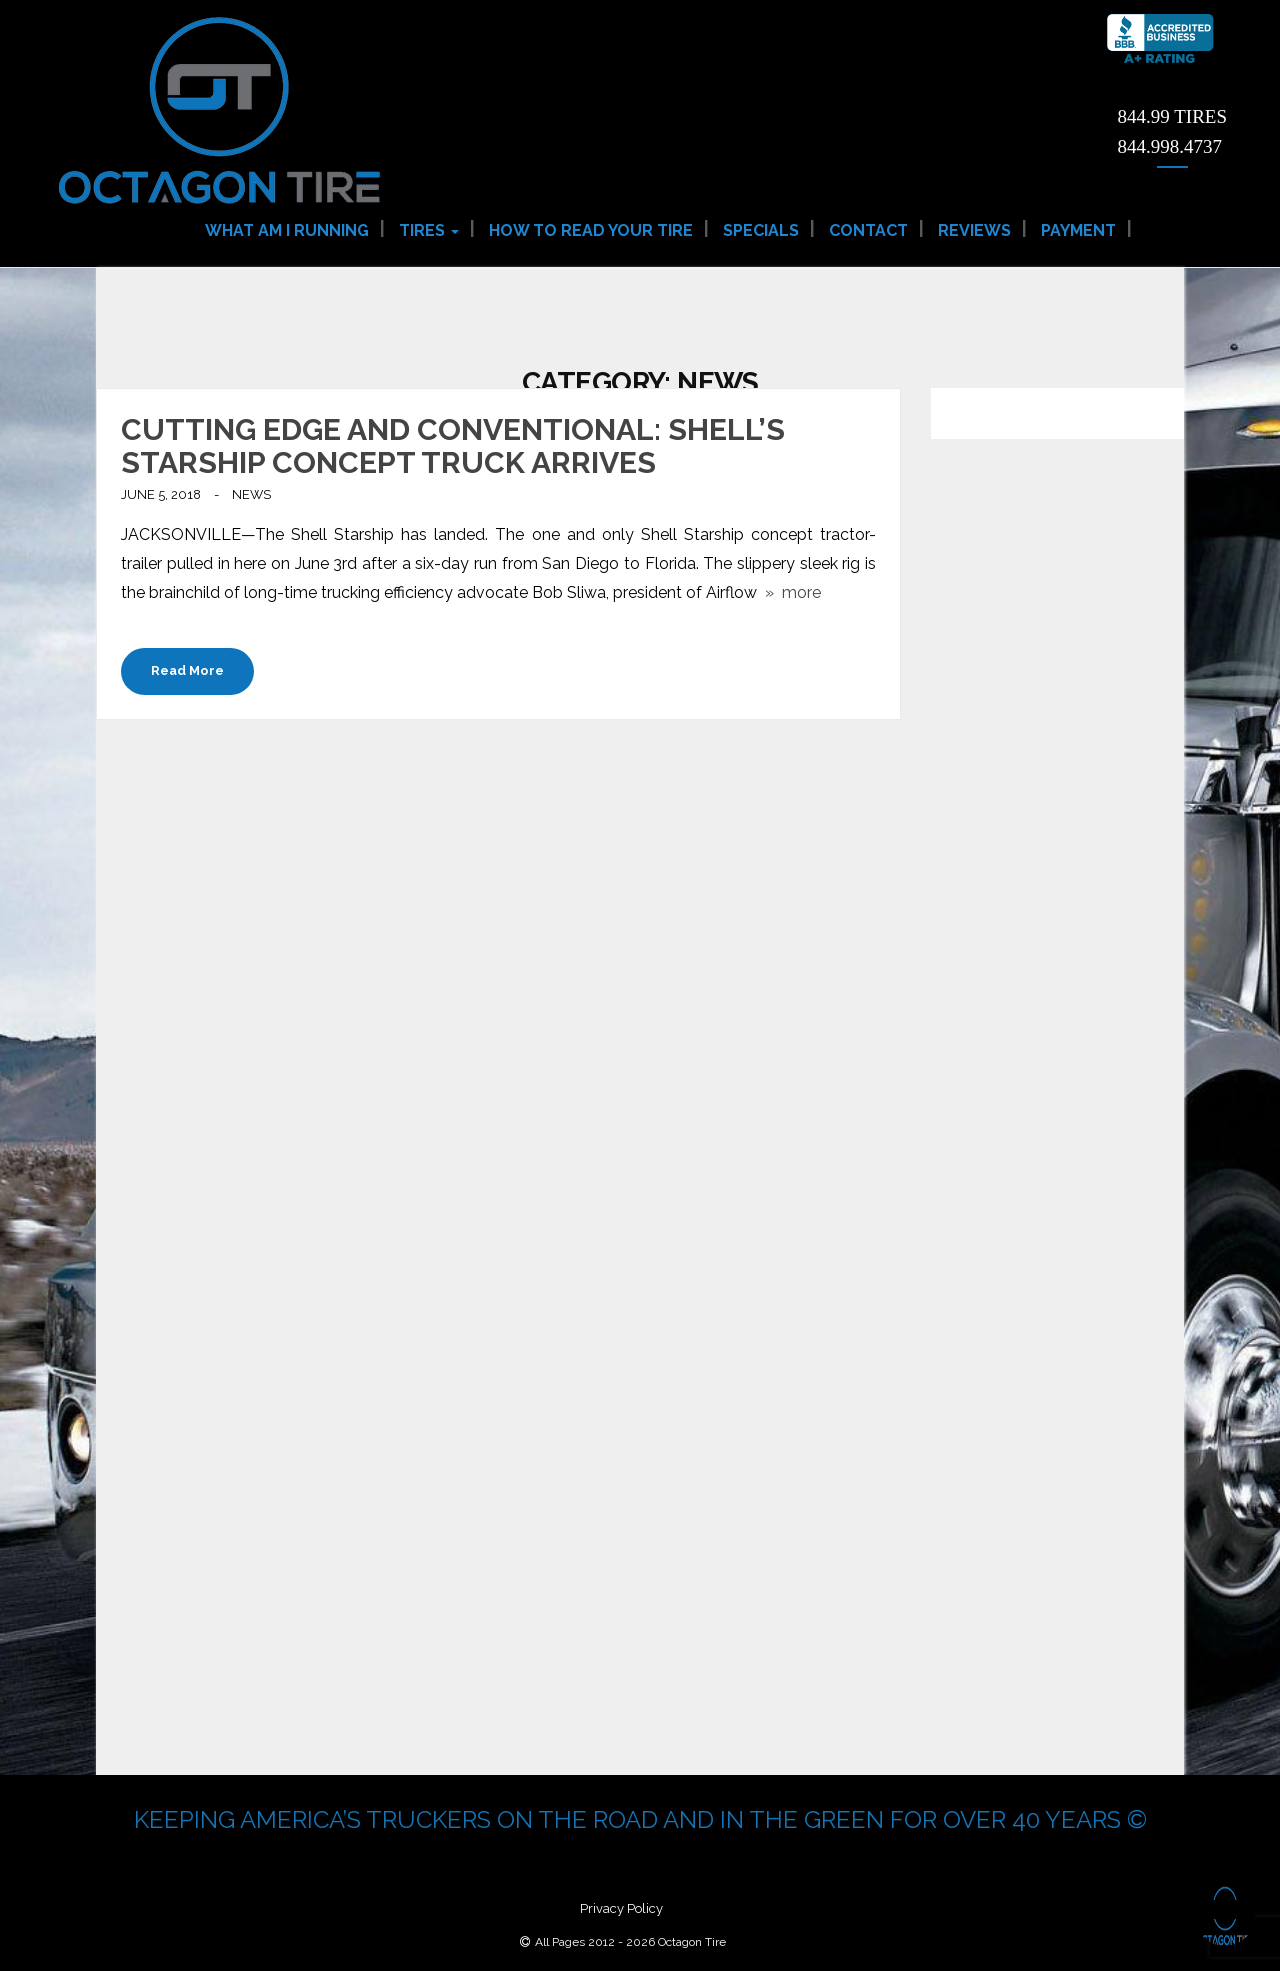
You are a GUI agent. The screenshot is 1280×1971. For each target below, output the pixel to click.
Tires (429, 230)
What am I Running (287, 230)
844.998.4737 (1170, 146)
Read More (187, 670)
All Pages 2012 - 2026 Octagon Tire (630, 1942)
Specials (761, 230)
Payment (1078, 230)
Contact (868, 230)
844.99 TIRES (1172, 116)
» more (789, 592)
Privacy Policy (621, 1908)
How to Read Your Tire (591, 230)
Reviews (974, 230)
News (251, 494)
